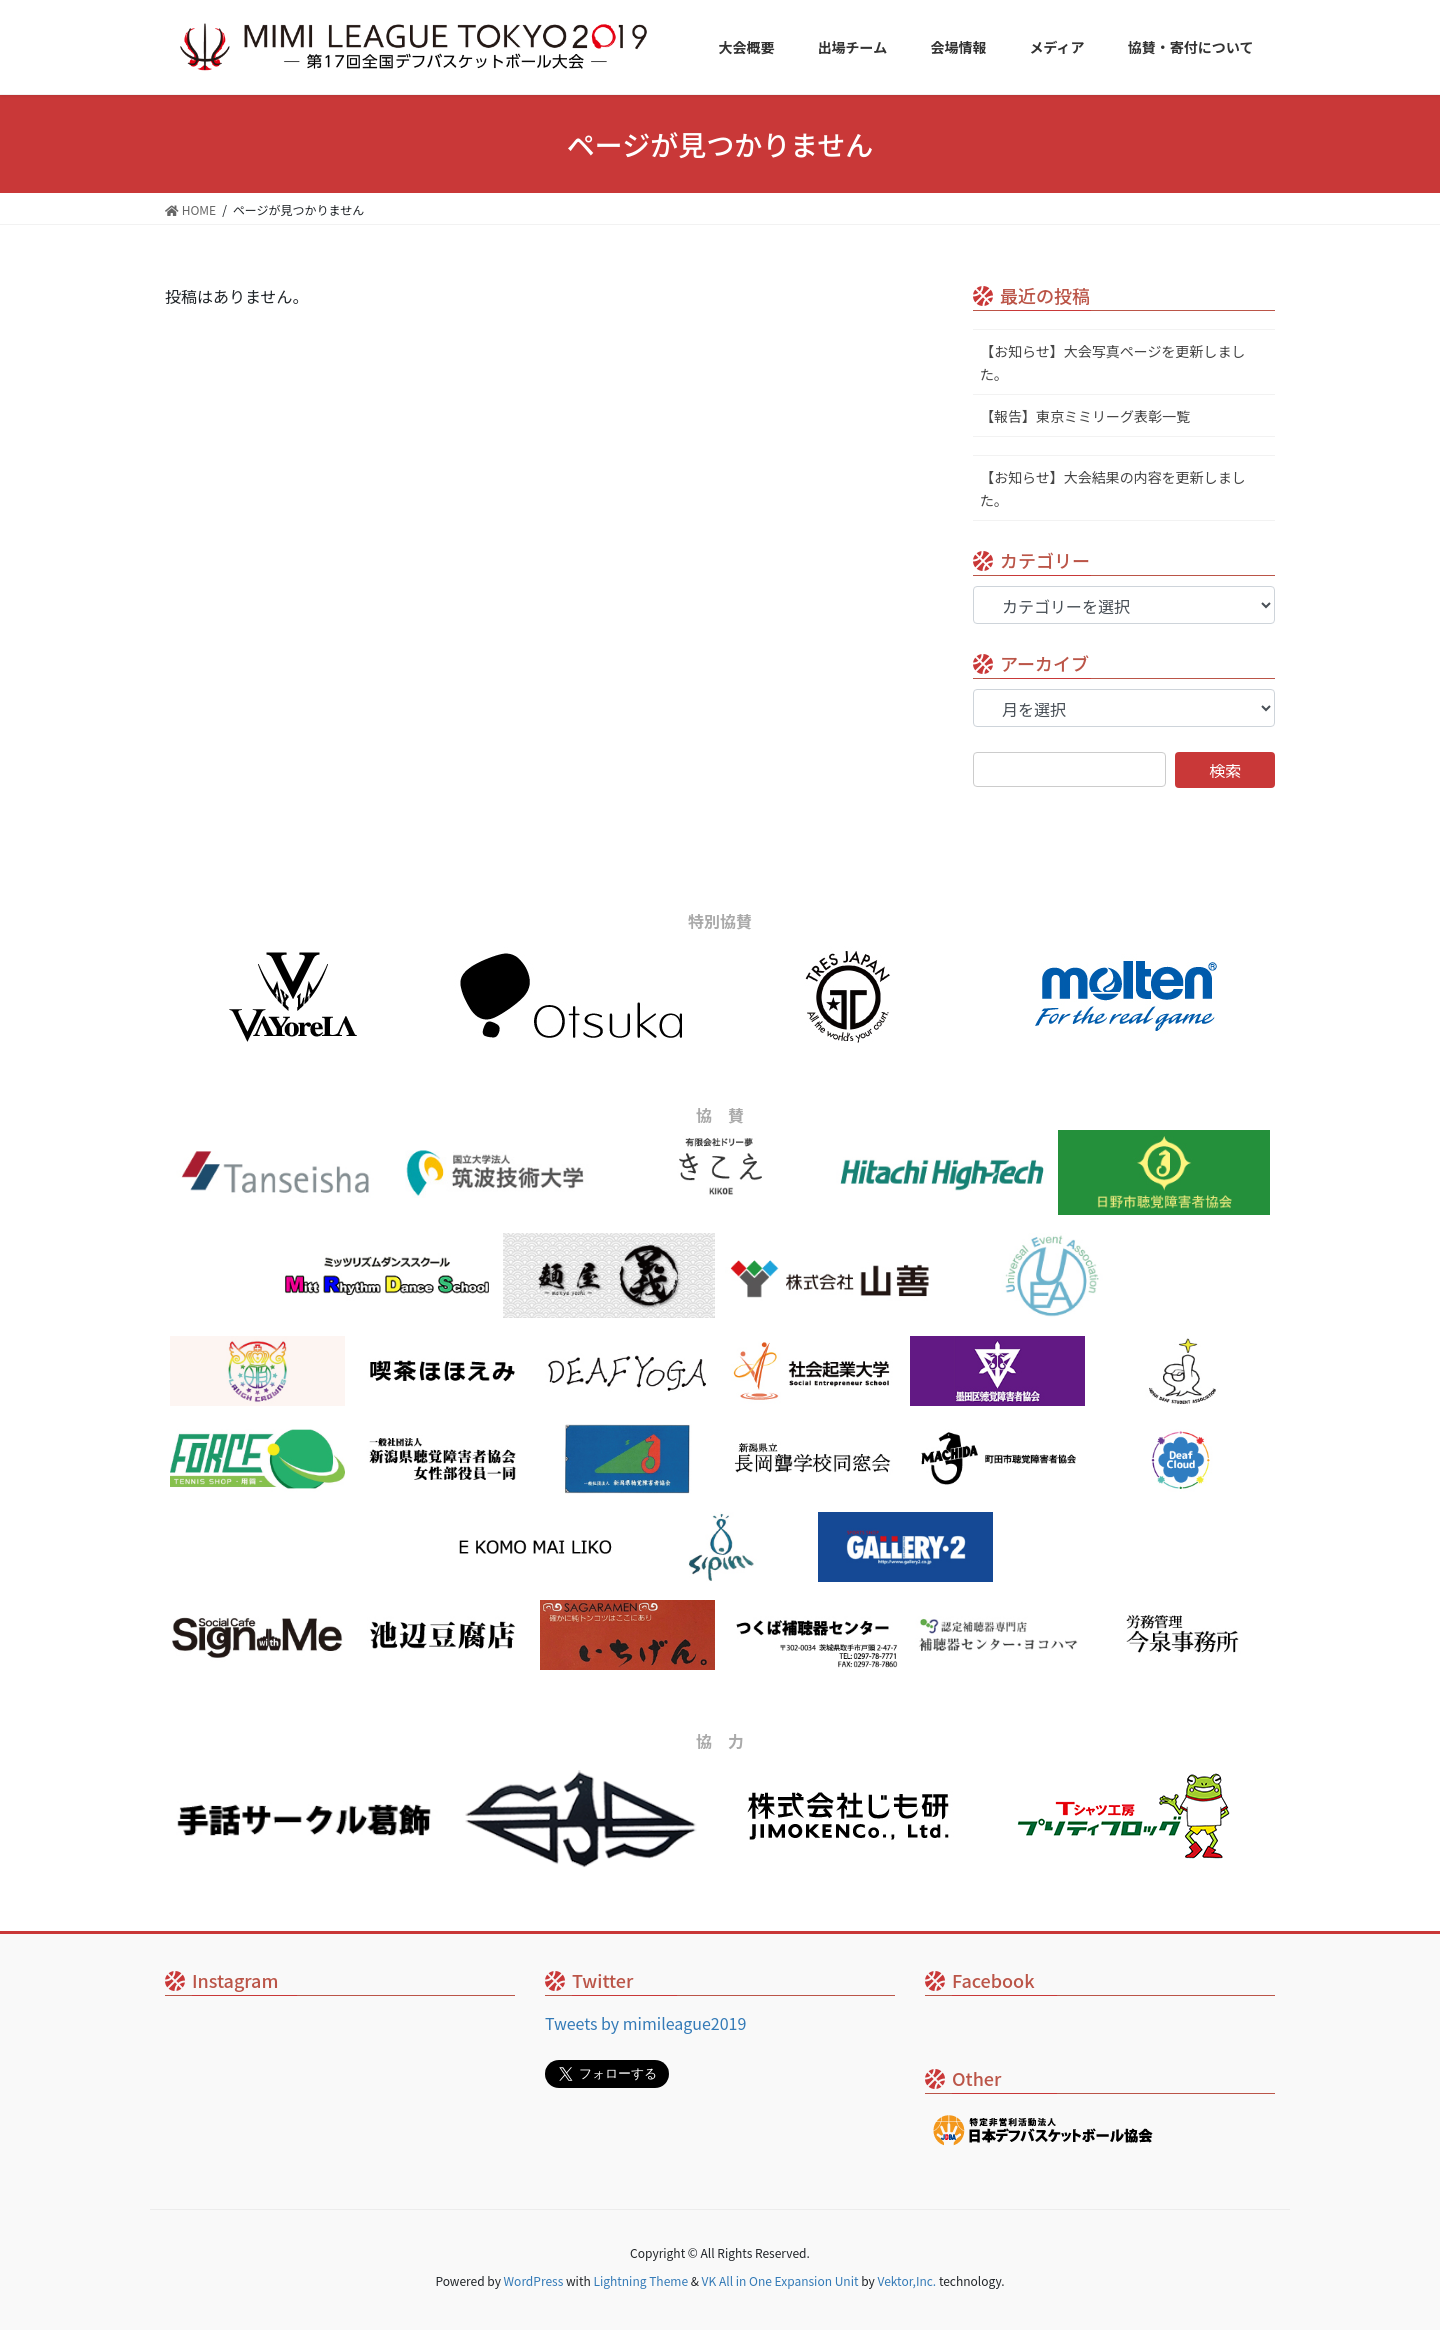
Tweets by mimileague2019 (645, 2023)
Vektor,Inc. (906, 2280)
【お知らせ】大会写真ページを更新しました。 (1112, 362)
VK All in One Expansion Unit (780, 2280)
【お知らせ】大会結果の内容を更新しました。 (1113, 488)
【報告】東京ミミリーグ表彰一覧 (1085, 416)
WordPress (534, 2280)
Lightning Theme (640, 2280)
